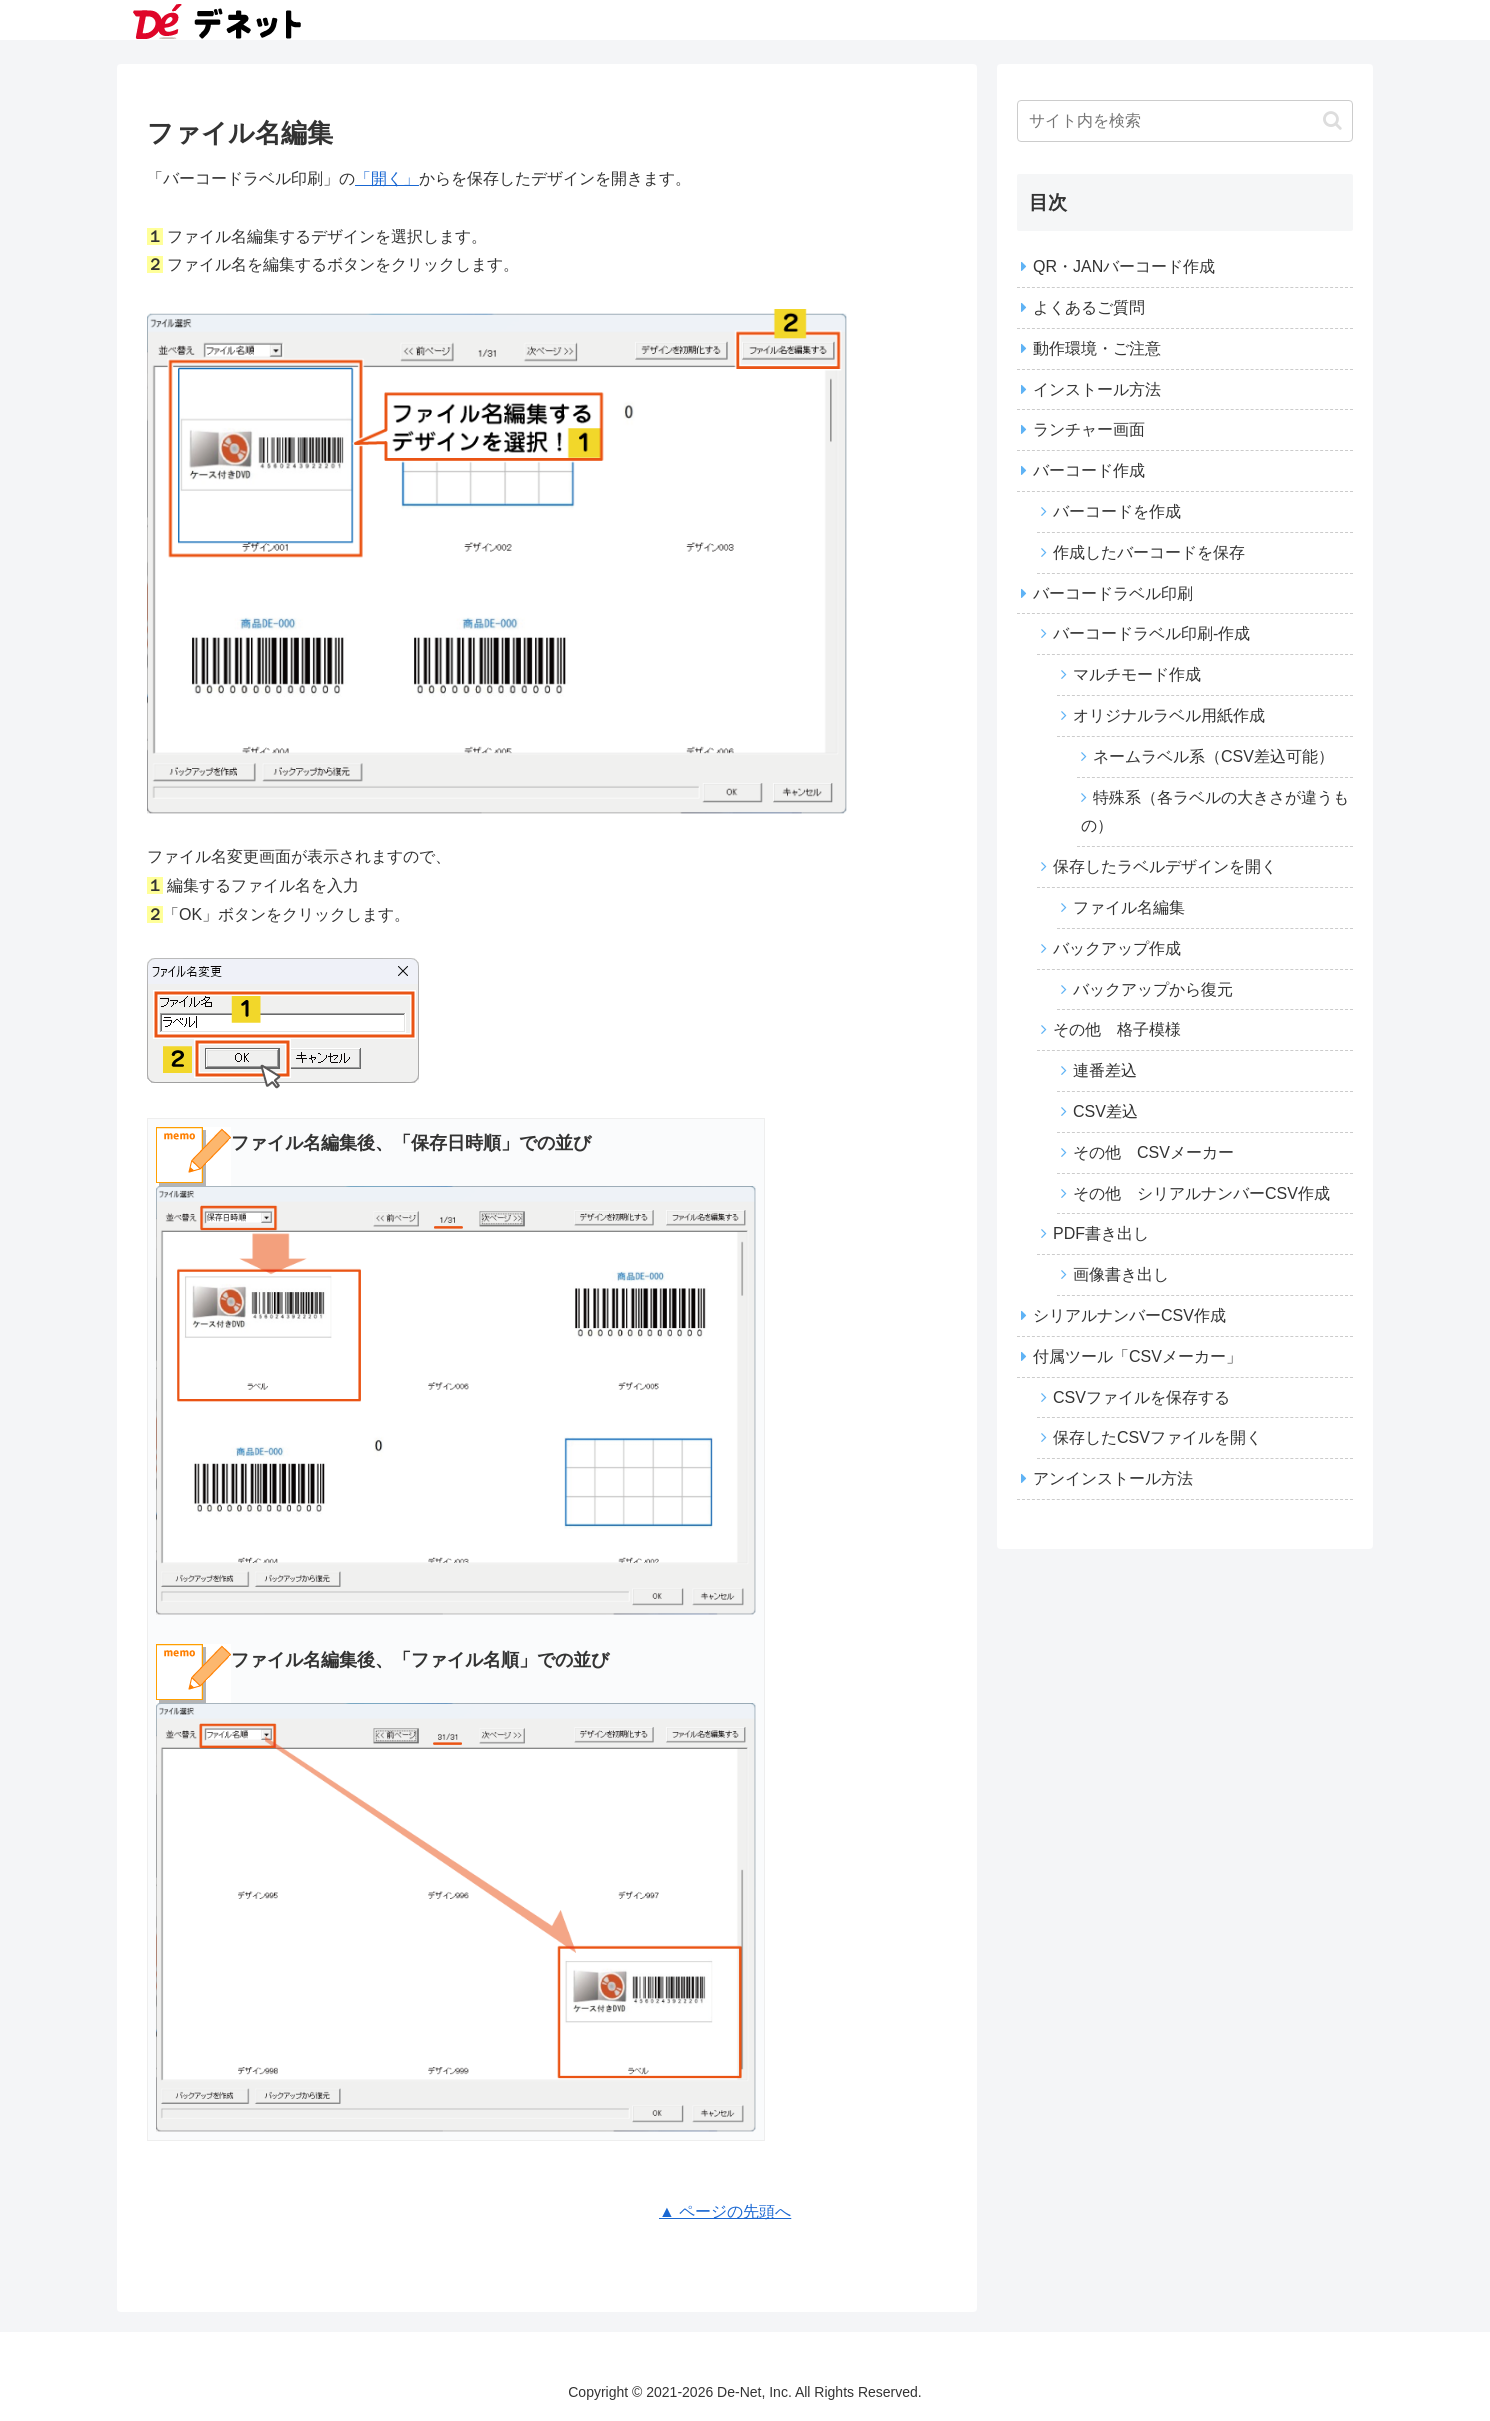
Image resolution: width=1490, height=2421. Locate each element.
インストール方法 (1097, 389)
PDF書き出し (1101, 1233)
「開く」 (387, 178)
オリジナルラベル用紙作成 (1169, 715)
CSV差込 (1105, 1111)
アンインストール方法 (1113, 1478)
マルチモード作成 (1137, 674)
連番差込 (1105, 1070)
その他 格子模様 (1117, 1029)
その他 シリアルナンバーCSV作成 (1201, 1193)
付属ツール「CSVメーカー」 (1137, 1356)
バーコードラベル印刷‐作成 (1151, 633)
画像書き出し (1121, 1274)
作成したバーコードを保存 (1149, 552)
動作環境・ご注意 (1097, 348)
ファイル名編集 (1129, 907)
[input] (1185, 121)
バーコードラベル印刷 (1113, 593)
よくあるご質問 (1089, 307)
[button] (1332, 120)
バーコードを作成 (1117, 511)
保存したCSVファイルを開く (1157, 1437)
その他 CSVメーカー (1153, 1152)
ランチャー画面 (1089, 429)
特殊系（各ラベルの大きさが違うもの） (1215, 812)
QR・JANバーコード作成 (1124, 266)
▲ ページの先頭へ (725, 2211)
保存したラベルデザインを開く (1165, 866)
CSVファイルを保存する (1141, 1397)
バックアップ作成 (1117, 948)
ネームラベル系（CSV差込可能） (1213, 756)
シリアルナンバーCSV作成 (1129, 1315)
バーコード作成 (1089, 470)
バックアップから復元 (1153, 989)
